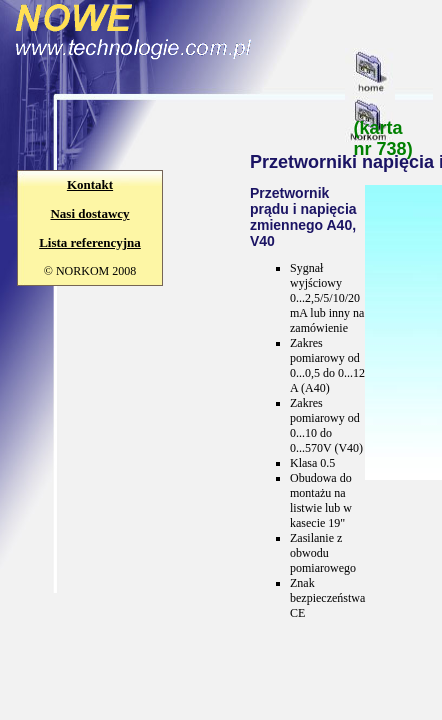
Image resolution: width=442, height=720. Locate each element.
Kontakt (90, 184)
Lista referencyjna (90, 242)
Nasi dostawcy (89, 213)
